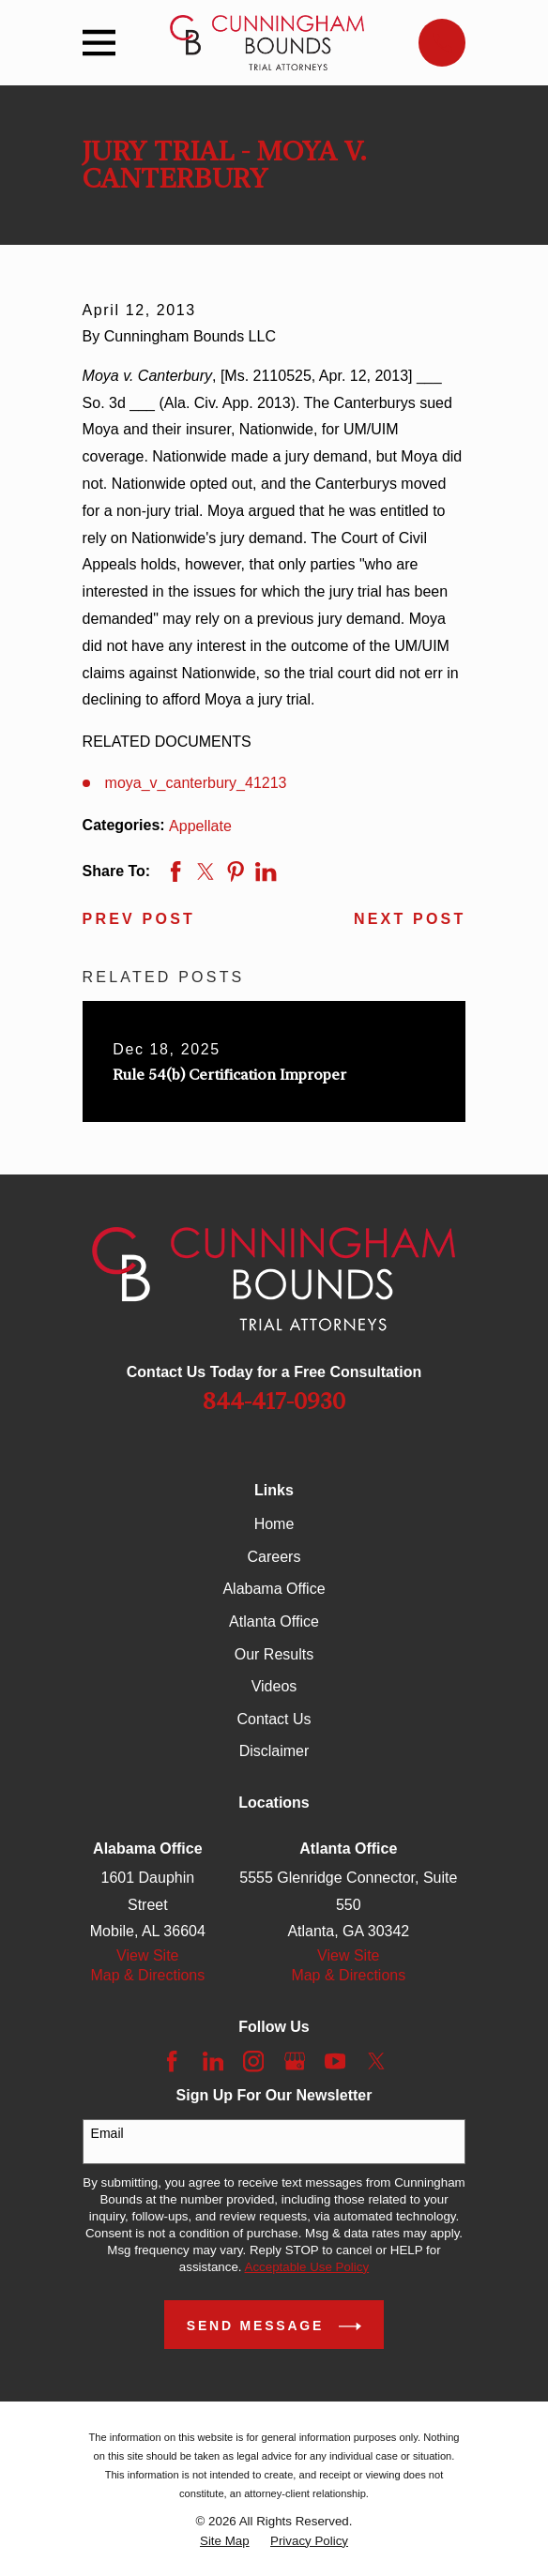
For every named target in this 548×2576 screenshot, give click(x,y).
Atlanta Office (274, 1621)
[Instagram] (253, 2061)
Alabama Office (273, 1589)
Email (107, 2133)
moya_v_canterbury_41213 (196, 783)
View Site (147, 1955)
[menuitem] (225, 2541)
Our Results (274, 1654)
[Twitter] (376, 2061)
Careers (274, 1557)
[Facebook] (171, 2061)
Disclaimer (274, 1751)
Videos (274, 1686)
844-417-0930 (274, 1401)
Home (274, 1524)
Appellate (200, 826)
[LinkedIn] (213, 2061)
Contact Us (273, 1719)
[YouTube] (335, 2061)
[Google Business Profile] (294, 2061)
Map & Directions (147, 1975)
